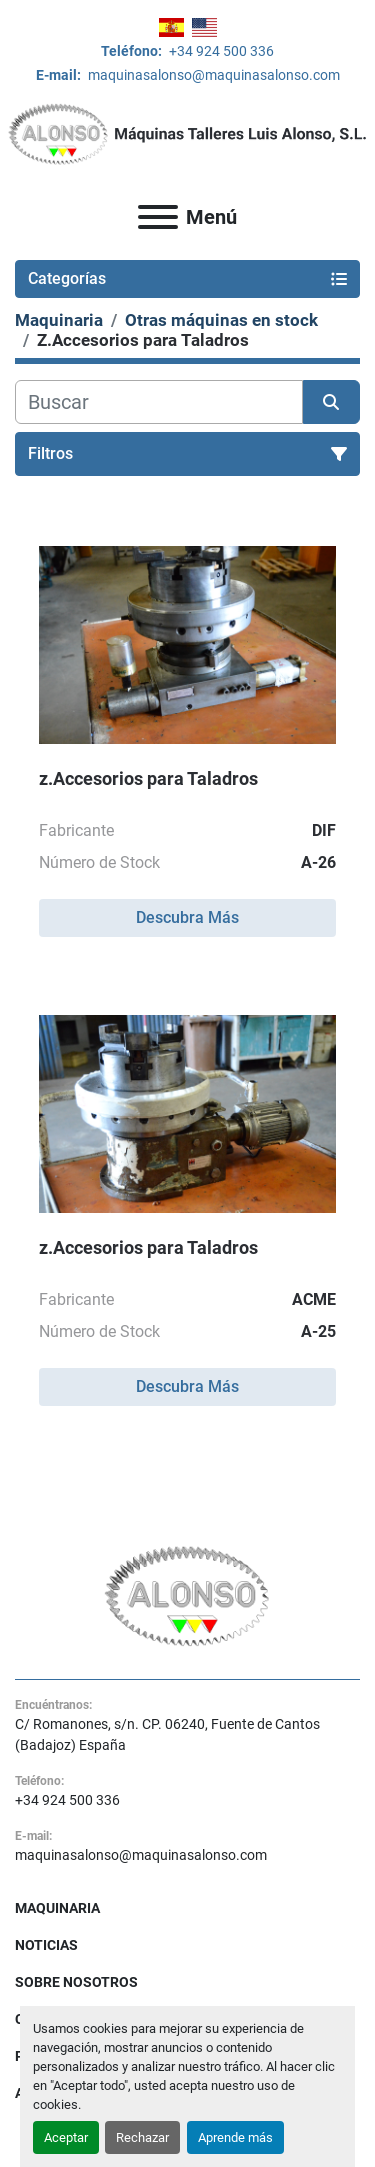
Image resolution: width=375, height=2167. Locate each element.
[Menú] (158, 217)
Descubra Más (187, 917)
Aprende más (235, 2137)
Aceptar (66, 2137)
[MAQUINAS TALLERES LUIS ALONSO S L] (187, 1595)
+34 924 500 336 (220, 51)
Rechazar (142, 2137)
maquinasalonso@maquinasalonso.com (212, 75)
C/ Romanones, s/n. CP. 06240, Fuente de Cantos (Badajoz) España (167, 1734)
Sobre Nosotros (76, 1982)
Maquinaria (57, 1908)
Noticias (46, 1945)
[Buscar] (159, 402)
